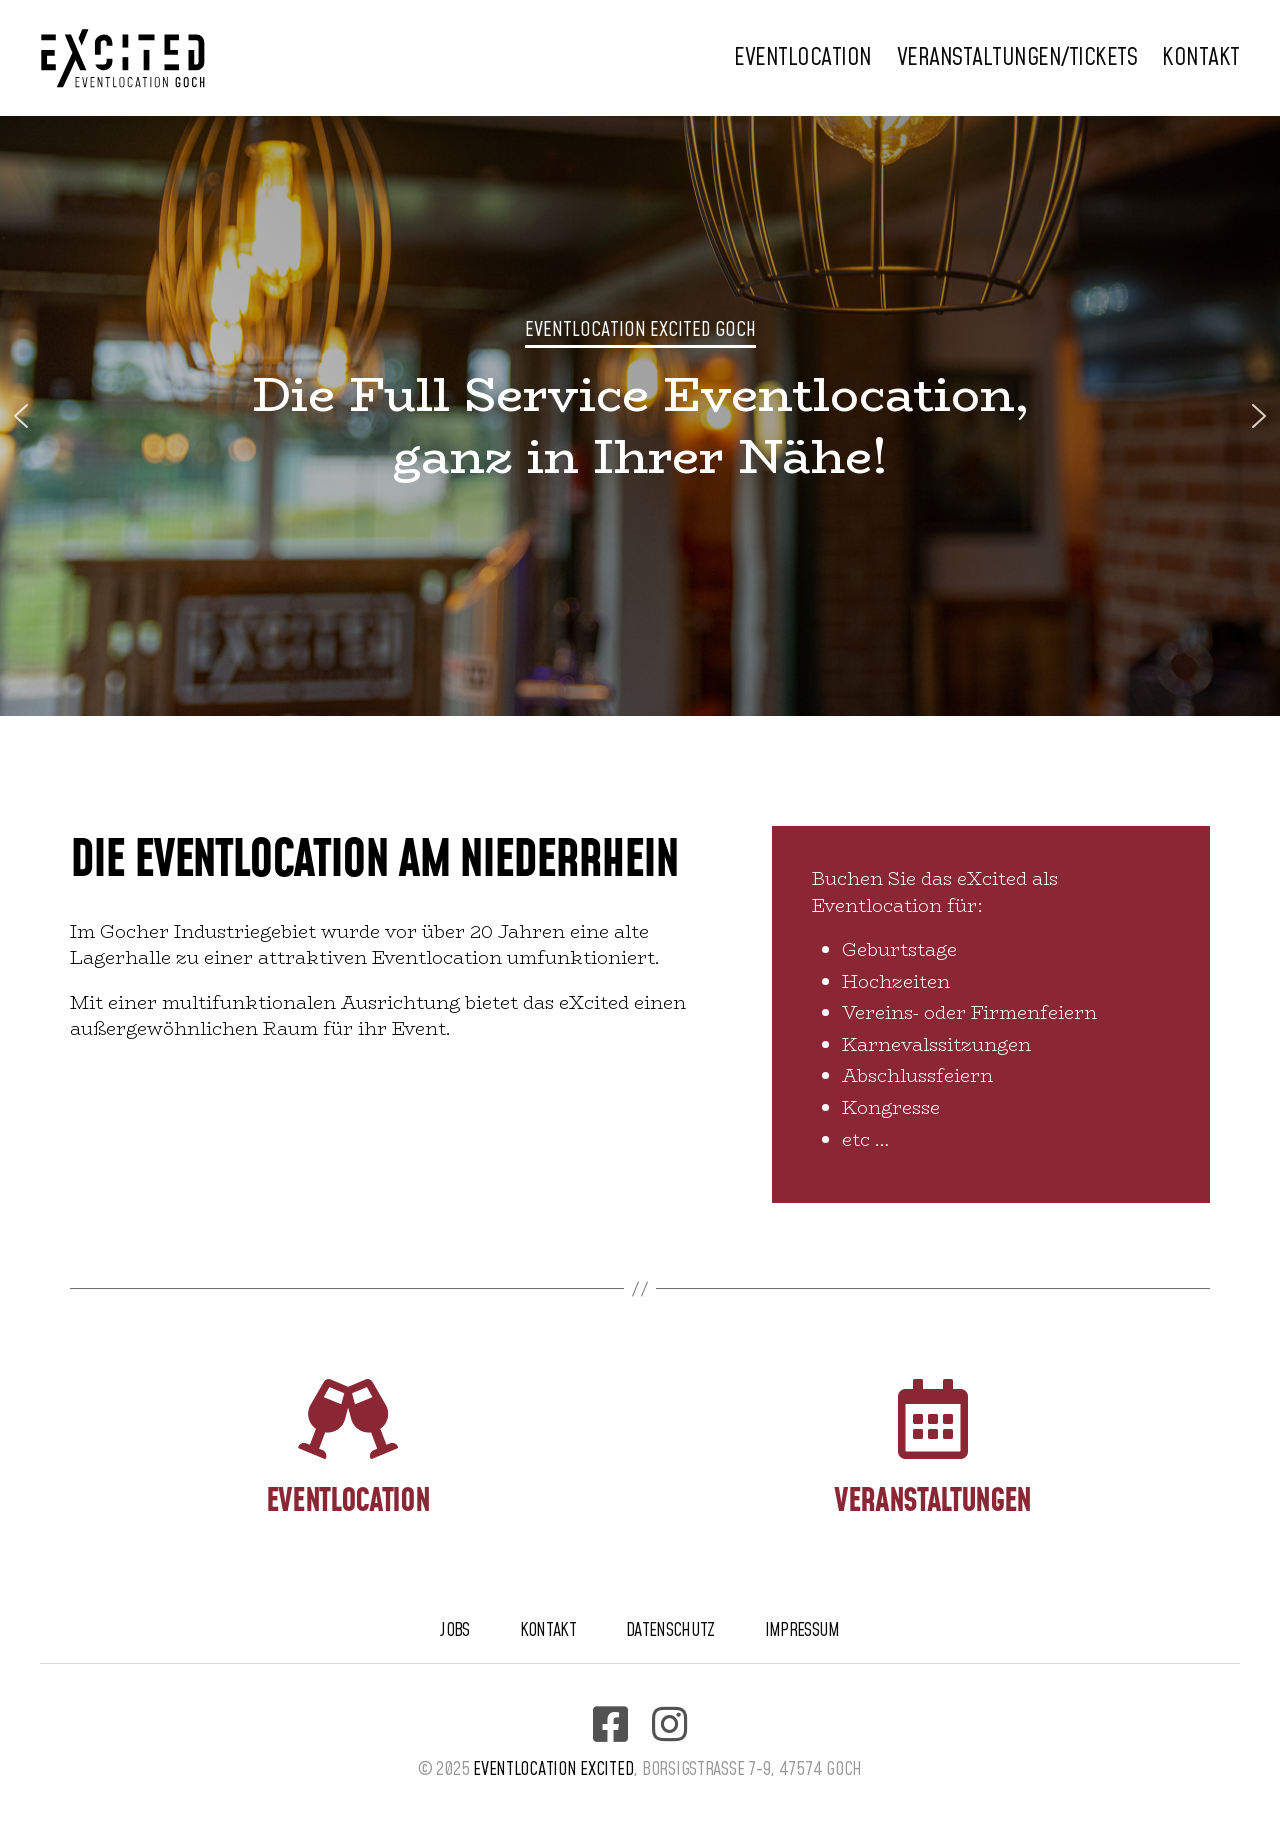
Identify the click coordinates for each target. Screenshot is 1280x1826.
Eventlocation (803, 58)
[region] (640, 416)
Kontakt (1201, 58)
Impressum (802, 1630)
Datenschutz (670, 1630)
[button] (21, 416)
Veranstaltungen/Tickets (1017, 58)
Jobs (454, 1630)
